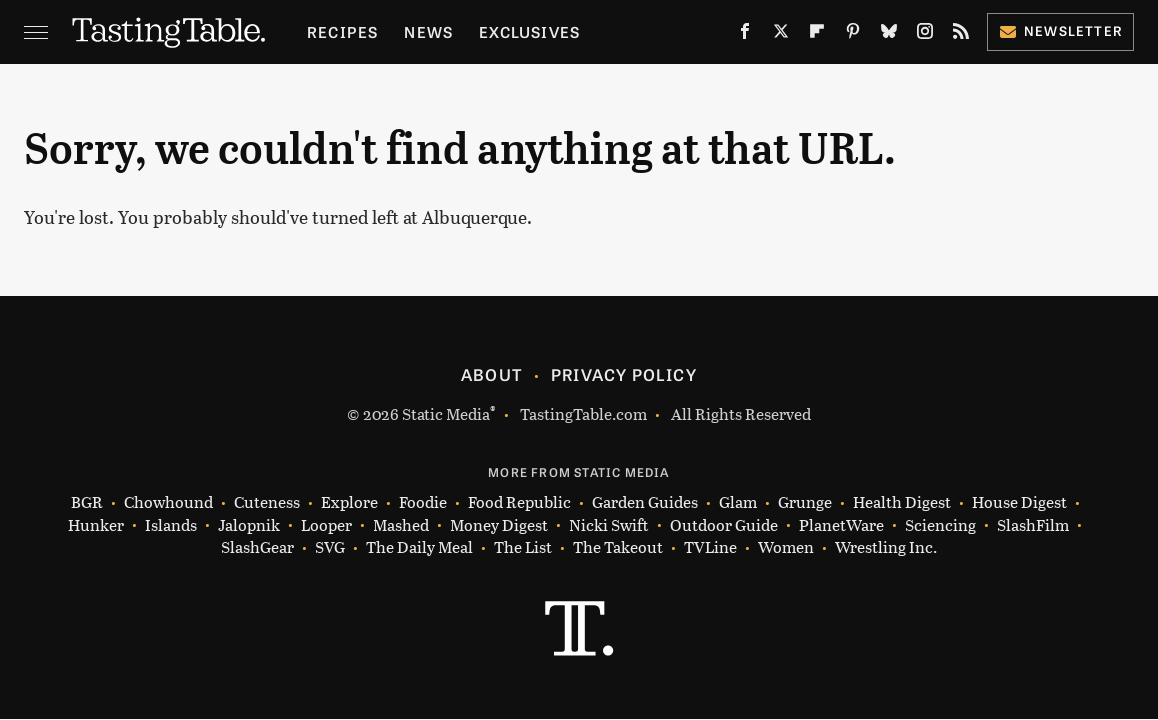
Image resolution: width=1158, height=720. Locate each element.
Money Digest (499, 525)
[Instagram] (925, 35)
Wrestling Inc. (886, 547)
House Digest (1019, 502)
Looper (326, 525)
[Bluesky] (889, 35)
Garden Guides (645, 502)
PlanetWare (841, 525)
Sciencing (940, 525)
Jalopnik (249, 525)
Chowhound (168, 502)
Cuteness (267, 502)
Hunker (96, 525)
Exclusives (529, 31)
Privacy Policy (624, 374)
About (491, 374)
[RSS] (961, 35)
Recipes (342, 31)
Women (786, 547)
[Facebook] (745, 35)
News (428, 31)
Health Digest (902, 502)
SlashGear (257, 547)
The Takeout (618, 547)
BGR (87, 502)
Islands (171, 525)
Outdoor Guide (724, 525)
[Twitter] (781, 35)
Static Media (446, 413)
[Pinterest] (853, 35)
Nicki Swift (609, 525)
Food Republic (519, 502)
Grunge (805, 502)
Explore (349, 502)
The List (523, 547)
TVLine (710, 547)
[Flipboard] (817, 35)
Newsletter (1060, 30)
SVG (330, 547)
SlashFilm (1033, 525)
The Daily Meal (419, 547)
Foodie (423, 502)
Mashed (401, 525)
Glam (738, 502)
